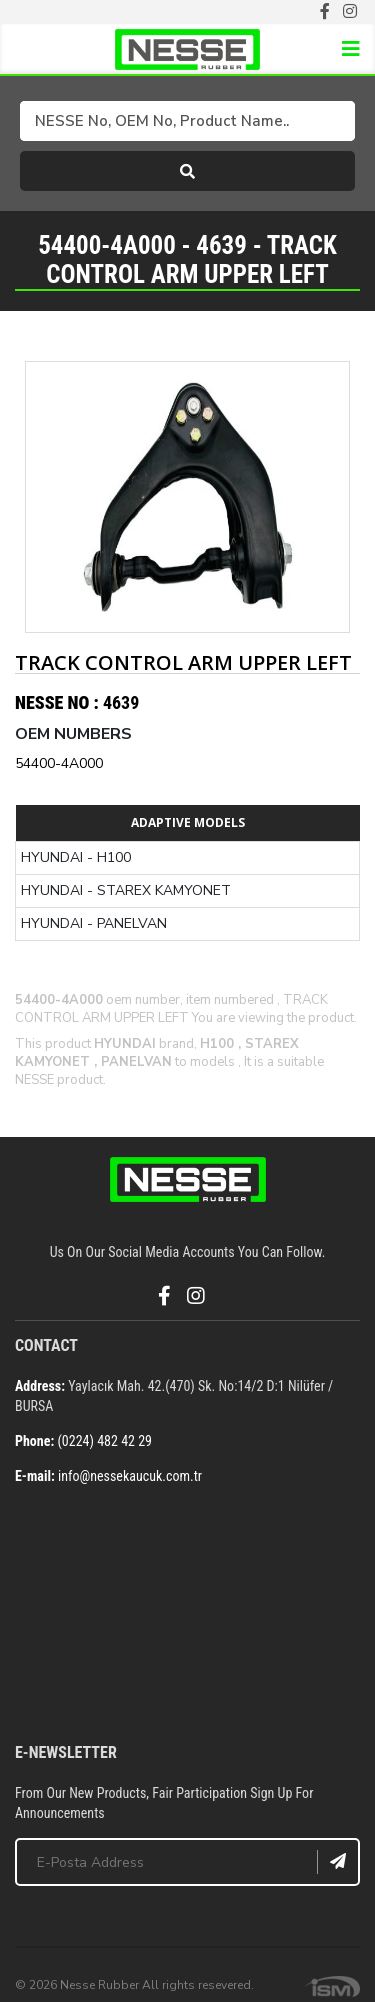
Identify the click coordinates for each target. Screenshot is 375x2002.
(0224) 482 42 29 (104, 1441)
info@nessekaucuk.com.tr (130, 1476)
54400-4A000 (59, 763)
